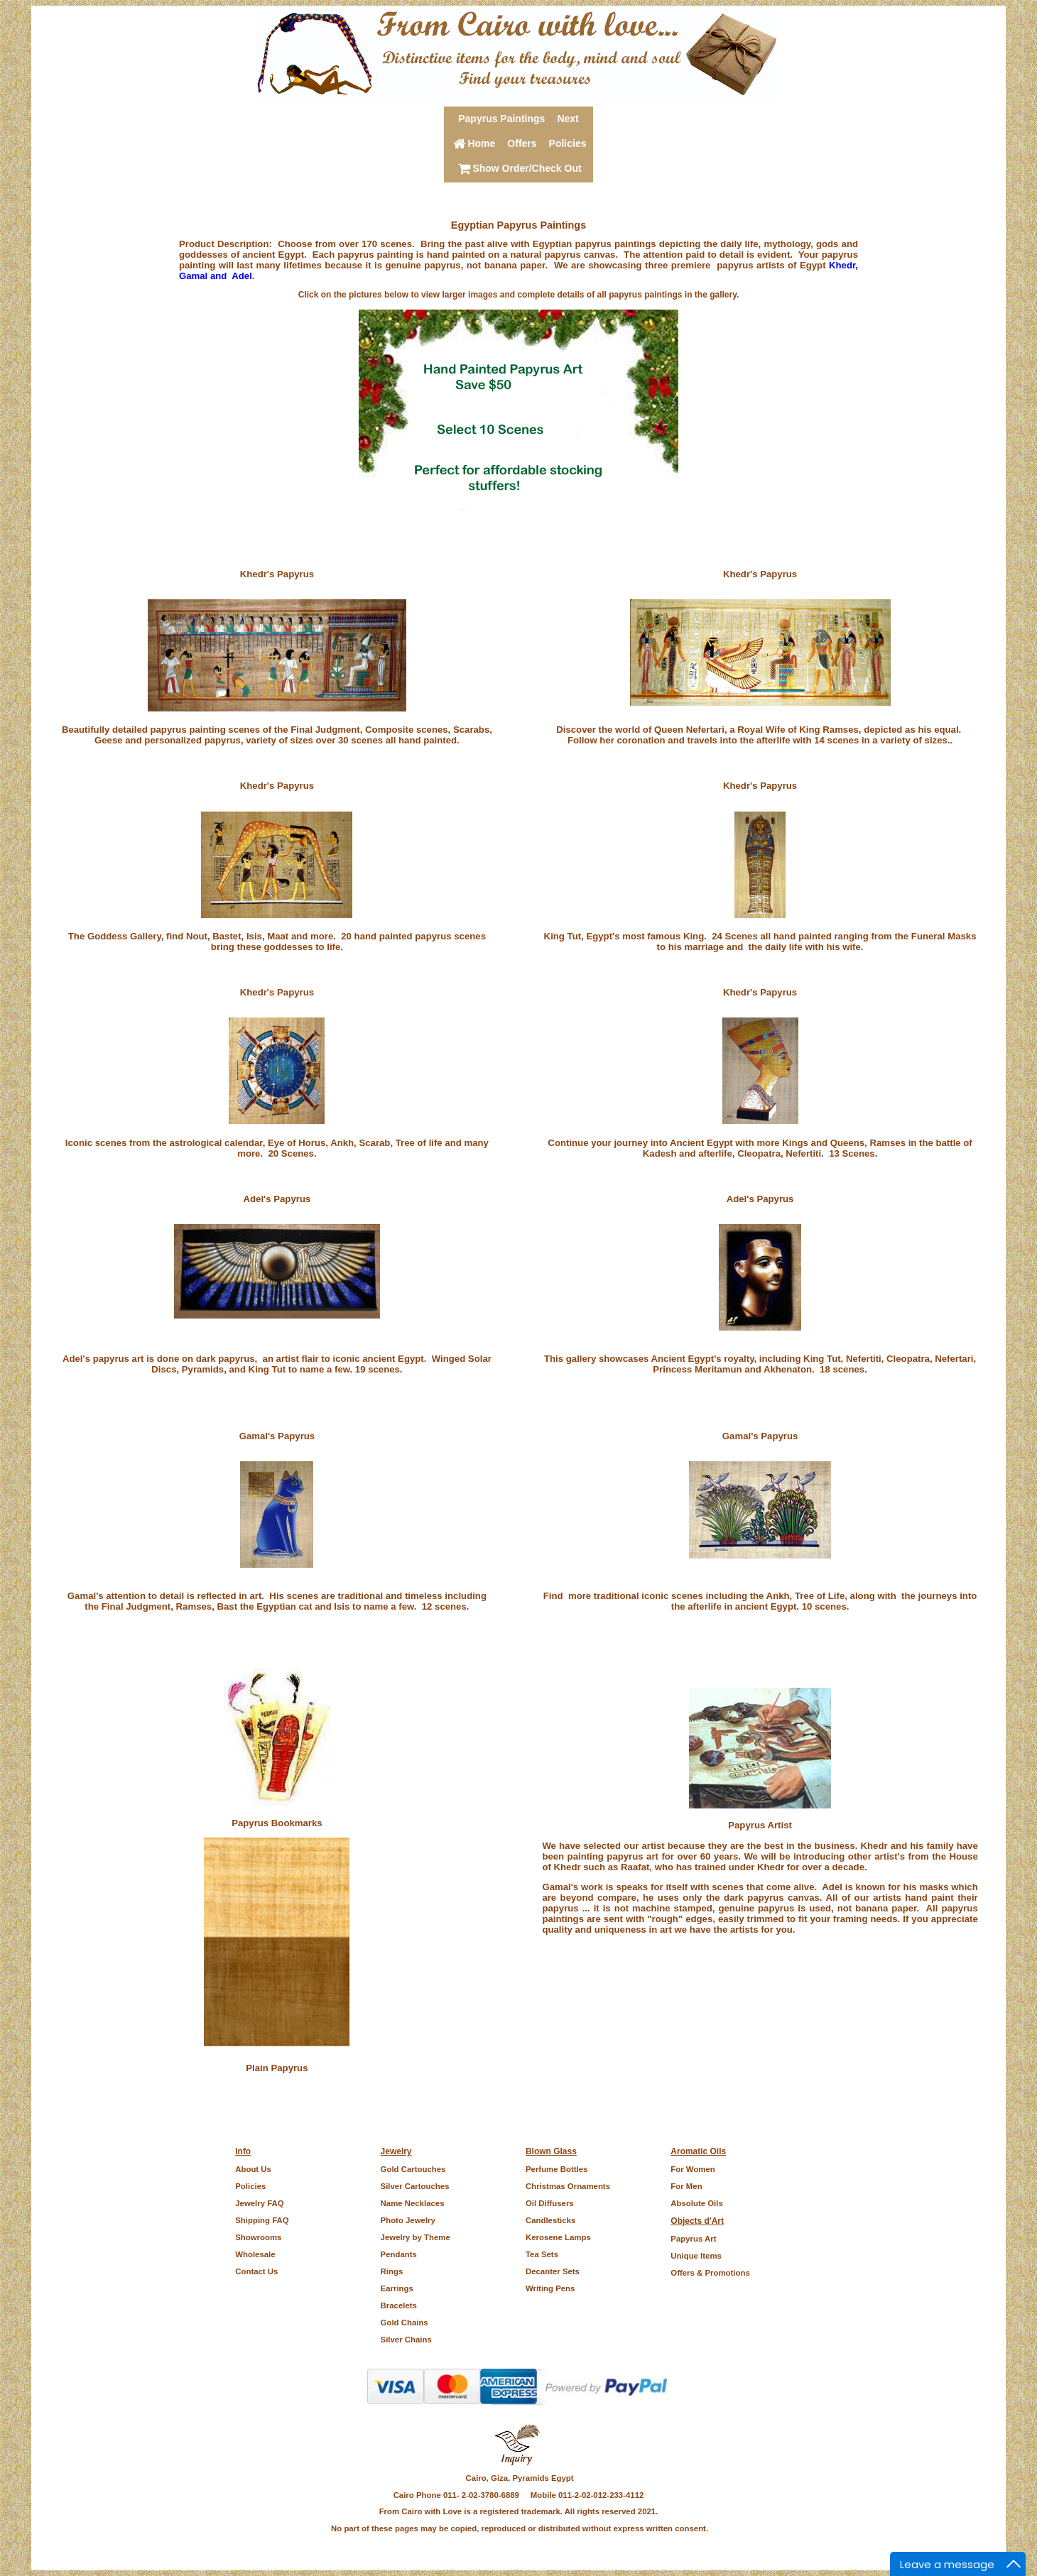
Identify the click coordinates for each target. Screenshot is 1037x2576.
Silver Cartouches (415, 2186)
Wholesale (255, 2254)
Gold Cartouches (413, 2169)
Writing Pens (550, 2288)
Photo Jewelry (408, 2220)
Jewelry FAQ (259, 2203)
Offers (521, 143)
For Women (692, 2169)
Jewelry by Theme (415, 2237)
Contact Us (256, 2271)
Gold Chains (404, 2322)
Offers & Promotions (709, 2273)
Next (567, 118)
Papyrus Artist (760, 1825)
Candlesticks (550, 2220)
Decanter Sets (553, 2271)
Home (472, 143)
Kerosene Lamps (558, 2237)
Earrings (397, 2288)
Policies (568, 143)
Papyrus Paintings (501, 118)
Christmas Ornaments (568, 2186)
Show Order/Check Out (518, 168)
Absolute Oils (696, 2203)
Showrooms (258, 2237)
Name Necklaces (413, 2203)
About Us (253, 2169)
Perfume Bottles (556, 2169)
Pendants (399, 2254)
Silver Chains (406, 2339)
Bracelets (399, 2305)
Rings (392, 2271)
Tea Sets (542, 2254)
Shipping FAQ (261, 2220)
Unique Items (696, 2256)
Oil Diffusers (550, 2203)
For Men (686, 2186)
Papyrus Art (693, 2238)
